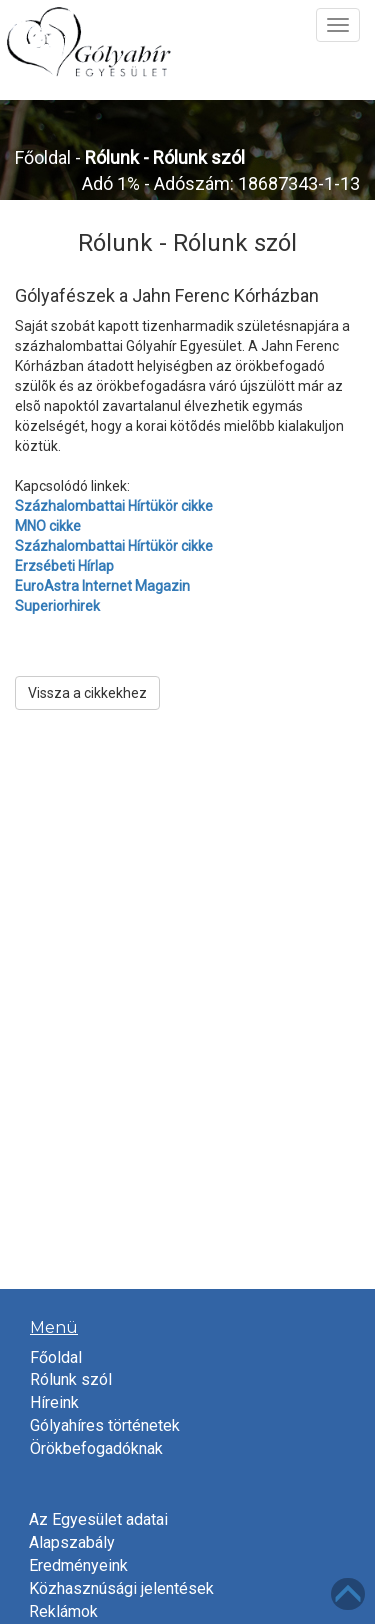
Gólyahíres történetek (105, 1425)
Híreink (54, 1402)
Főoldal (43, 157)
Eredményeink (78, 1565)
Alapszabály (72, 1542)
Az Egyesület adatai (98, 1519)
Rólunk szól (71, 1379)
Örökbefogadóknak (96, 1448)
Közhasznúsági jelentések (121, 1588)
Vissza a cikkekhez (87, 693)
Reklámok (63, 1611)
